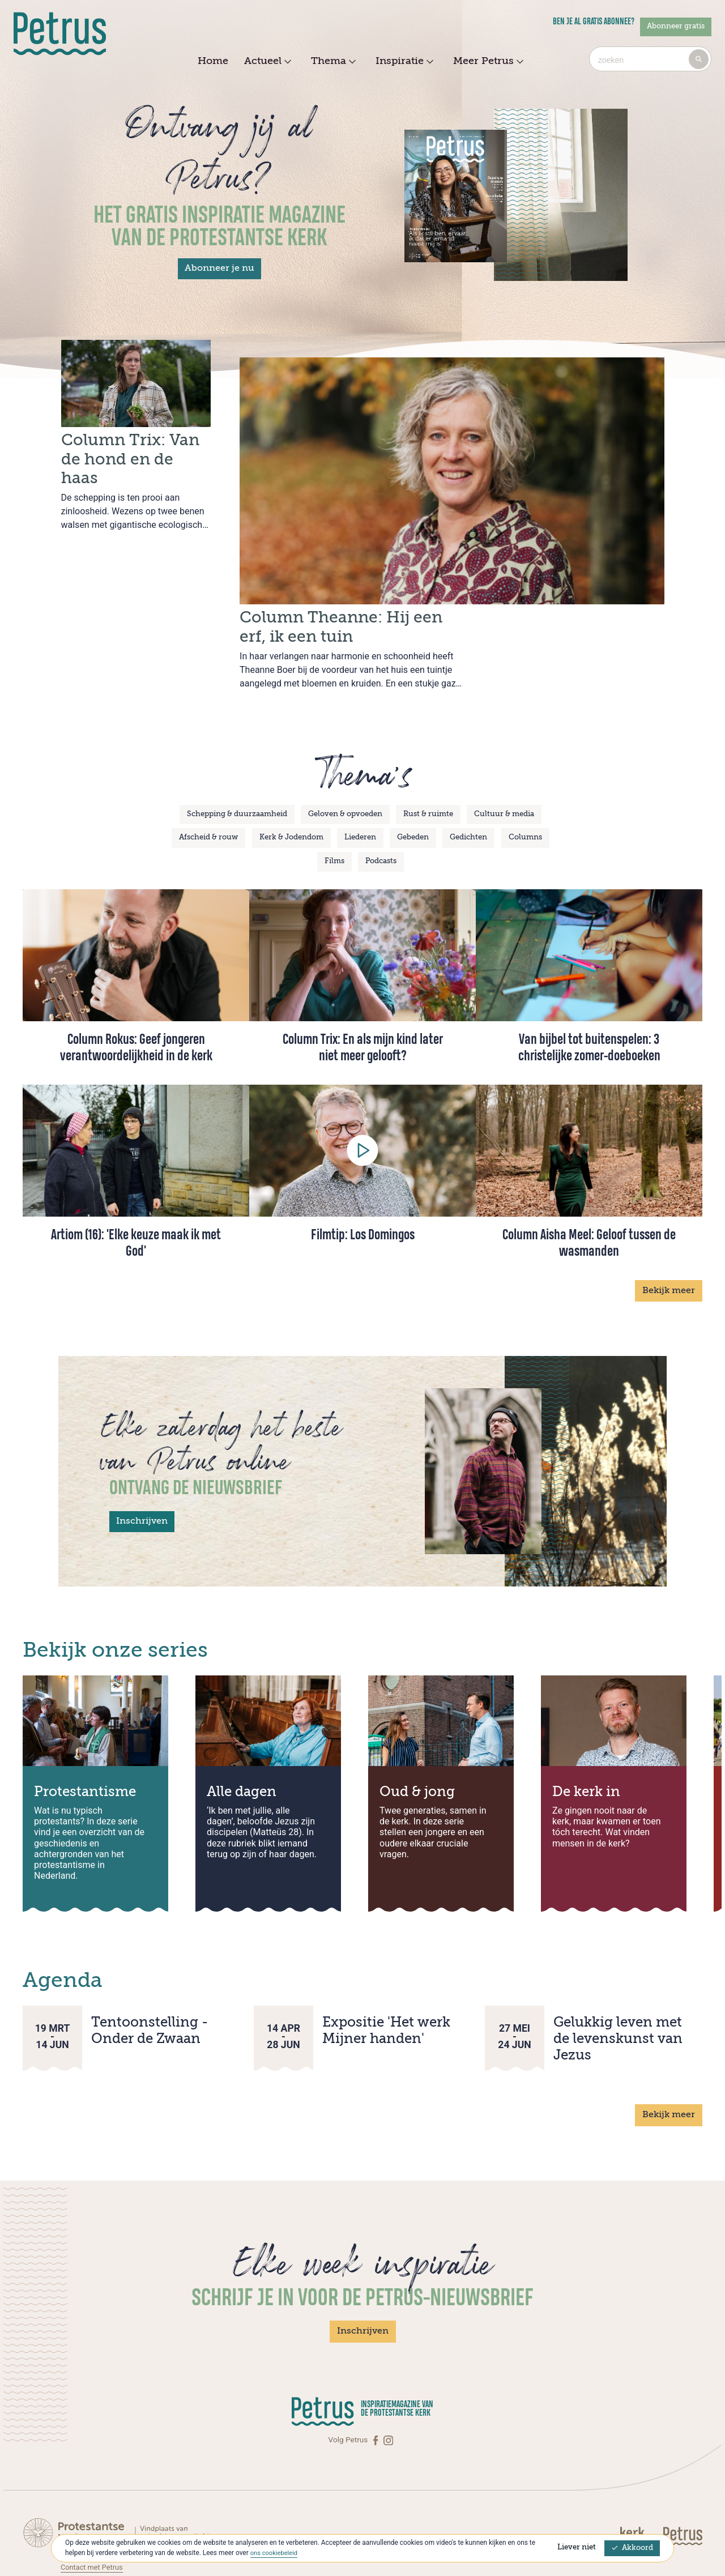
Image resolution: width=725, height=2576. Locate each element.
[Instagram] (388, 2369)
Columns (525, 767)
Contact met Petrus (94, 2496)
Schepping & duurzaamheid (237, 744)
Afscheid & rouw (208, 767)
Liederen (360, 767)
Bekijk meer (668, 1220)
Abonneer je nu (219, 268)
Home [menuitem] (213, 61)
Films (334, 791)
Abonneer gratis (676, 26)
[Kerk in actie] (640, 2465)
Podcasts (380, 791)
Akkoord (632, 2548)
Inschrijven (142, 1451)
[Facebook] (376, 2369)
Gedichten (468, 767)
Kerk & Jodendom (291, 767)
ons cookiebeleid (275, 2553)
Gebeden (413, 767)
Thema (332, 61)
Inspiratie (403, 61)
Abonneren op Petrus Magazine (114, 2508)
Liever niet (576, 2547)
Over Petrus (80, 2519)
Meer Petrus (487, 61)
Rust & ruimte (428, 744)
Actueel (266, 61)
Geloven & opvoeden (345, 744)
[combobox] (650, 58)
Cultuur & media (504, 744)
